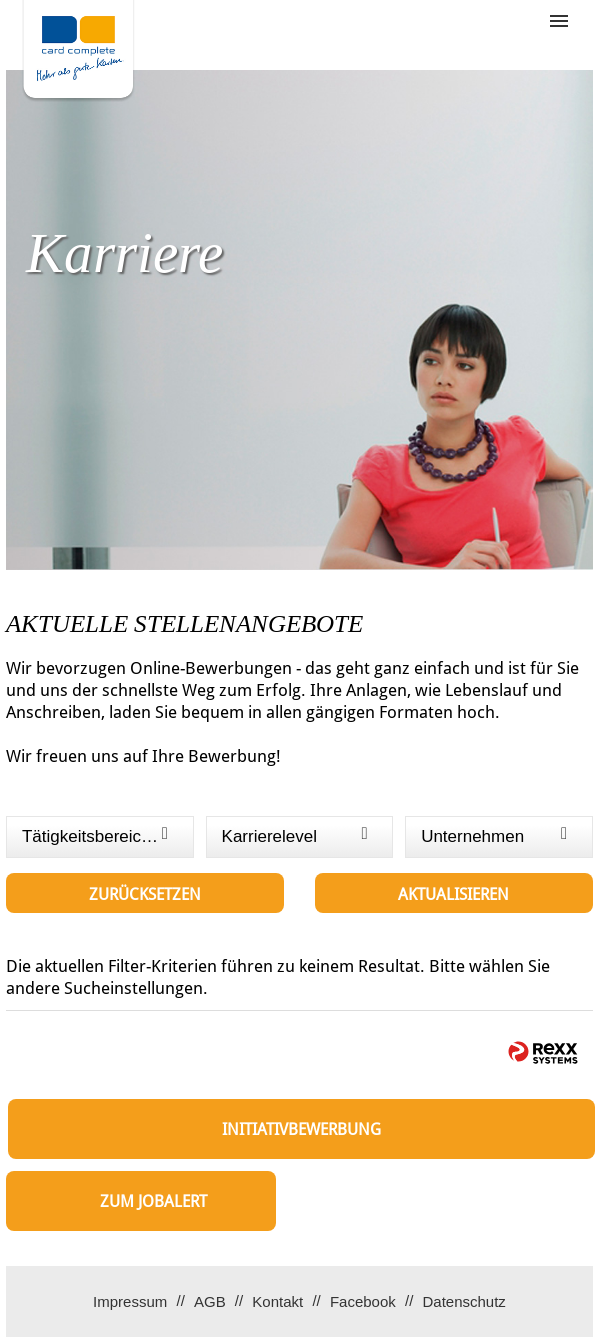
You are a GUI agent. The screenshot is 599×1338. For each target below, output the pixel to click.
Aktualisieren (453, 894)
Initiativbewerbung (301, 1129)
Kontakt (277, 1301)
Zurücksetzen (145, 894)
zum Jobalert (153, 1201)
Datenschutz (463, 1301)
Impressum (130, 1301)
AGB (210, 1301)
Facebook (363, 1301)
